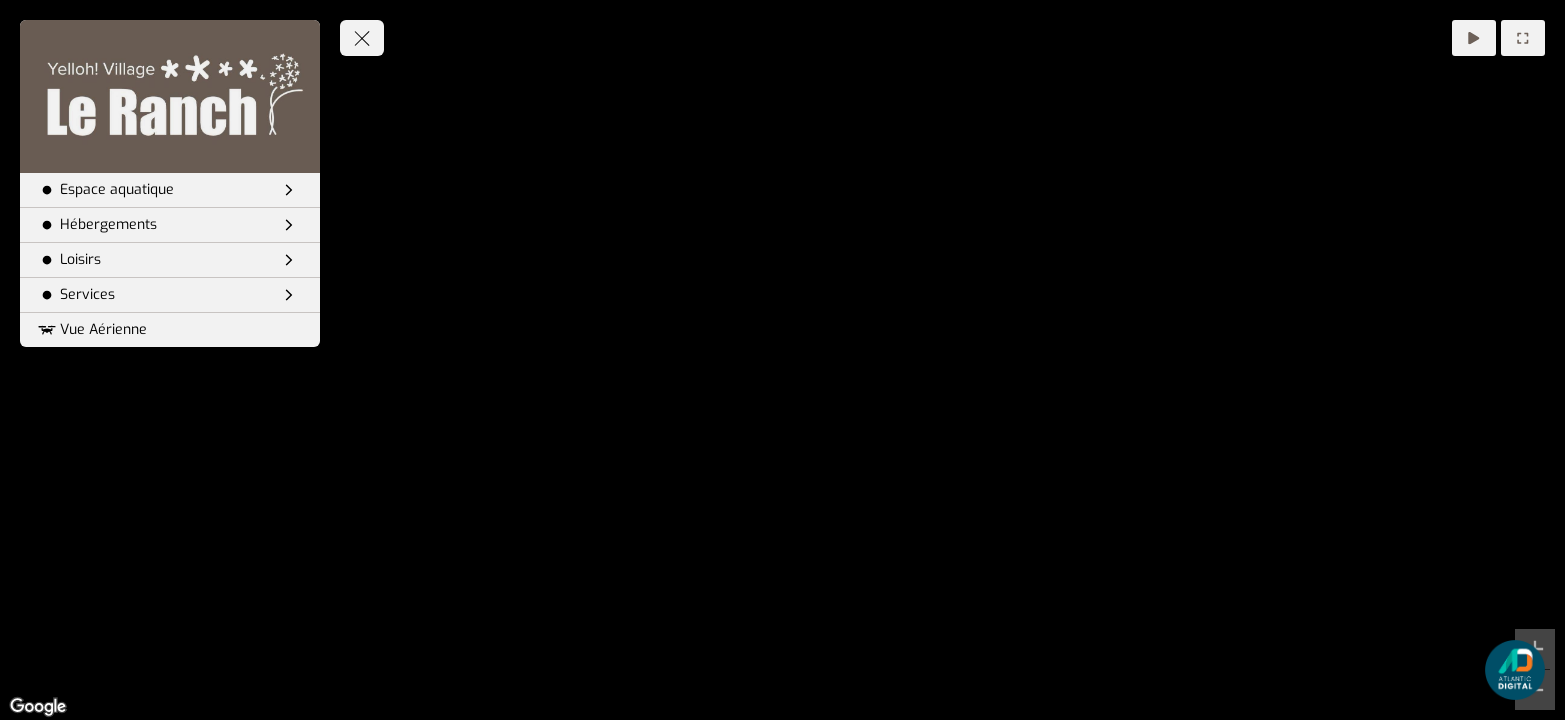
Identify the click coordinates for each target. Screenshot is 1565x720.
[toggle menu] (362, 38)
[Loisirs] (170, 260)
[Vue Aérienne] (170, 330)
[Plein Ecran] (1523, 38)
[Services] (170, 295)
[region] (782, 360)
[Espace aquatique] (170, 190)
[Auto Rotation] (1474, 38)
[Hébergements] (170, 225)
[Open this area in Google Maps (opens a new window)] (38, 707)
